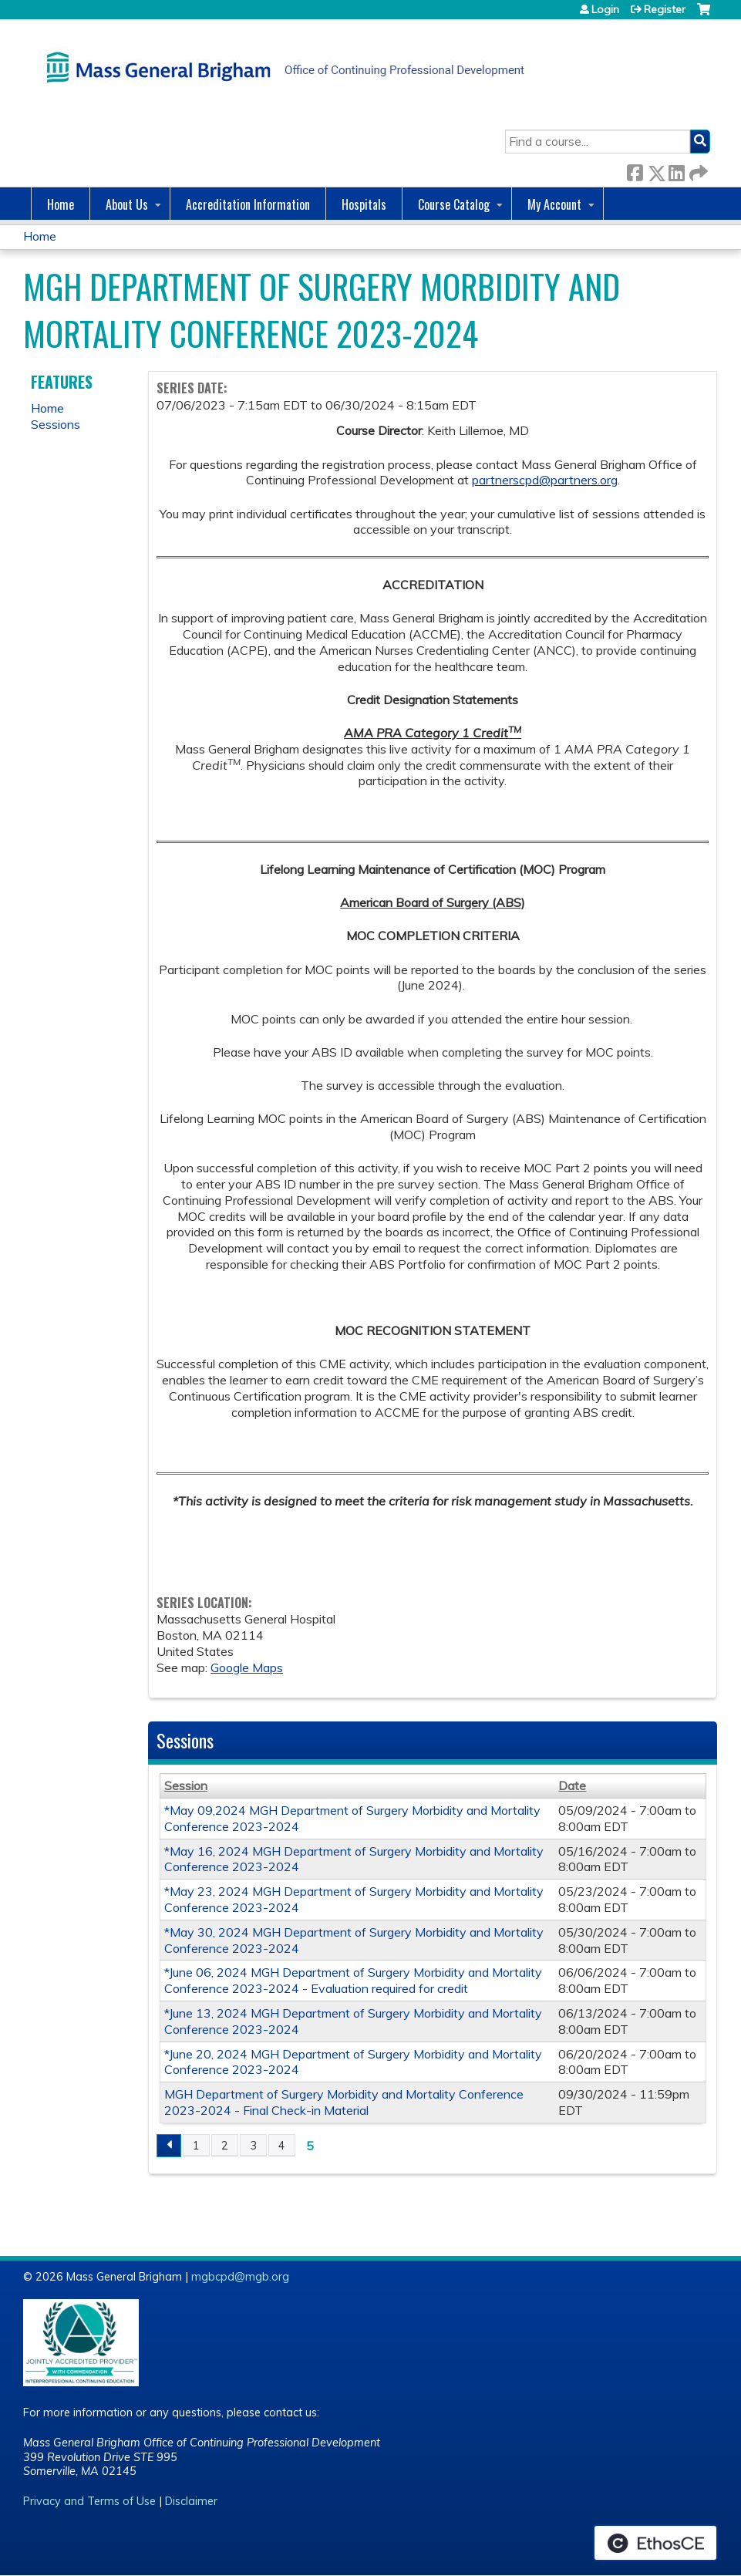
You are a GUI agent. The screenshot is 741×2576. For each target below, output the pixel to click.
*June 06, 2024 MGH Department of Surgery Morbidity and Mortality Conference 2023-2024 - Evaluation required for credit (353, 1980)
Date (572, 1785)
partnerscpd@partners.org (545, 479)
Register (664, 9)
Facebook (634, 170)
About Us (127, 204)
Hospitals (364, 204)
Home (60, 204)
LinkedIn (676, 170)
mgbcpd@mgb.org (240, 2277)
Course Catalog (454, 204)
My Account (554, 204)
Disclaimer (191, 2501)
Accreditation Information (248, 204)
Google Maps (247, 1667)
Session (185, 1785)
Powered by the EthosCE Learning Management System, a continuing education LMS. (655, 2542)
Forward (697, 170)
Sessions (55, 424)
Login (605, 9)
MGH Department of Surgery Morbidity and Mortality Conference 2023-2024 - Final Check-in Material (344, 2102)
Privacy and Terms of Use (89, 2501)
